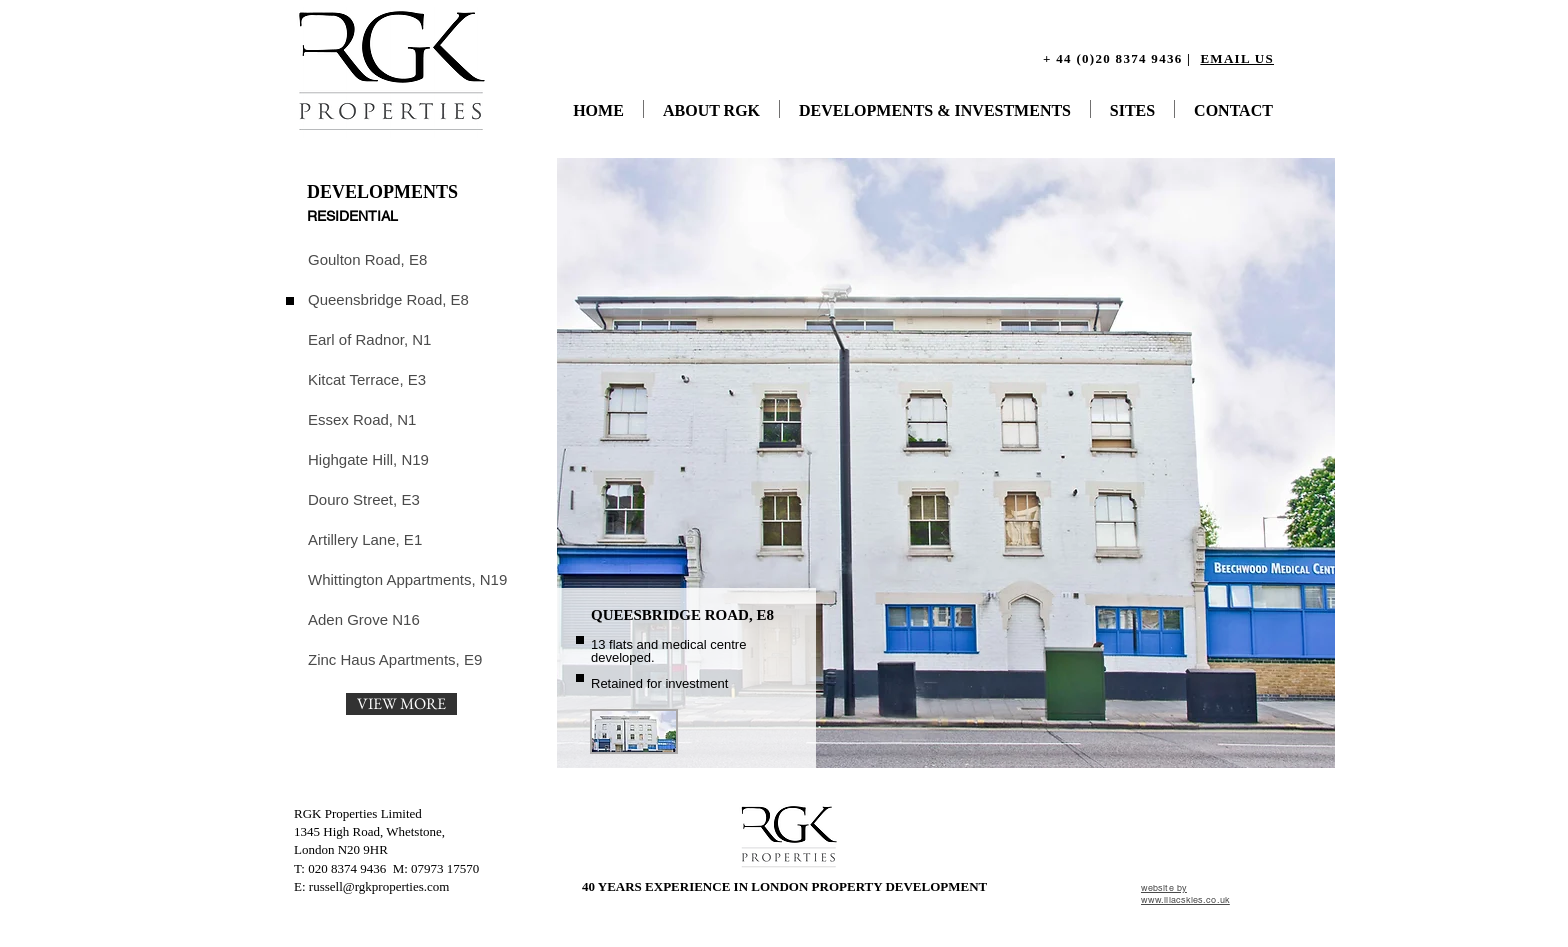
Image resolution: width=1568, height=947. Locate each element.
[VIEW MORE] (401, 704)
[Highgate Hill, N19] (368, 459)
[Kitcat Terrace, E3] (367, 379)
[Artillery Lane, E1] (367, 539)
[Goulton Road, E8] (379, 259)
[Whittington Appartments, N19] (408, 579)
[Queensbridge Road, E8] (388, 299)
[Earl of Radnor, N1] (369, 339)
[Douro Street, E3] (367, 499)
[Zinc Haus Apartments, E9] (395, 659)
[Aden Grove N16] (364, 619)
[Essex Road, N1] (367, 419)
